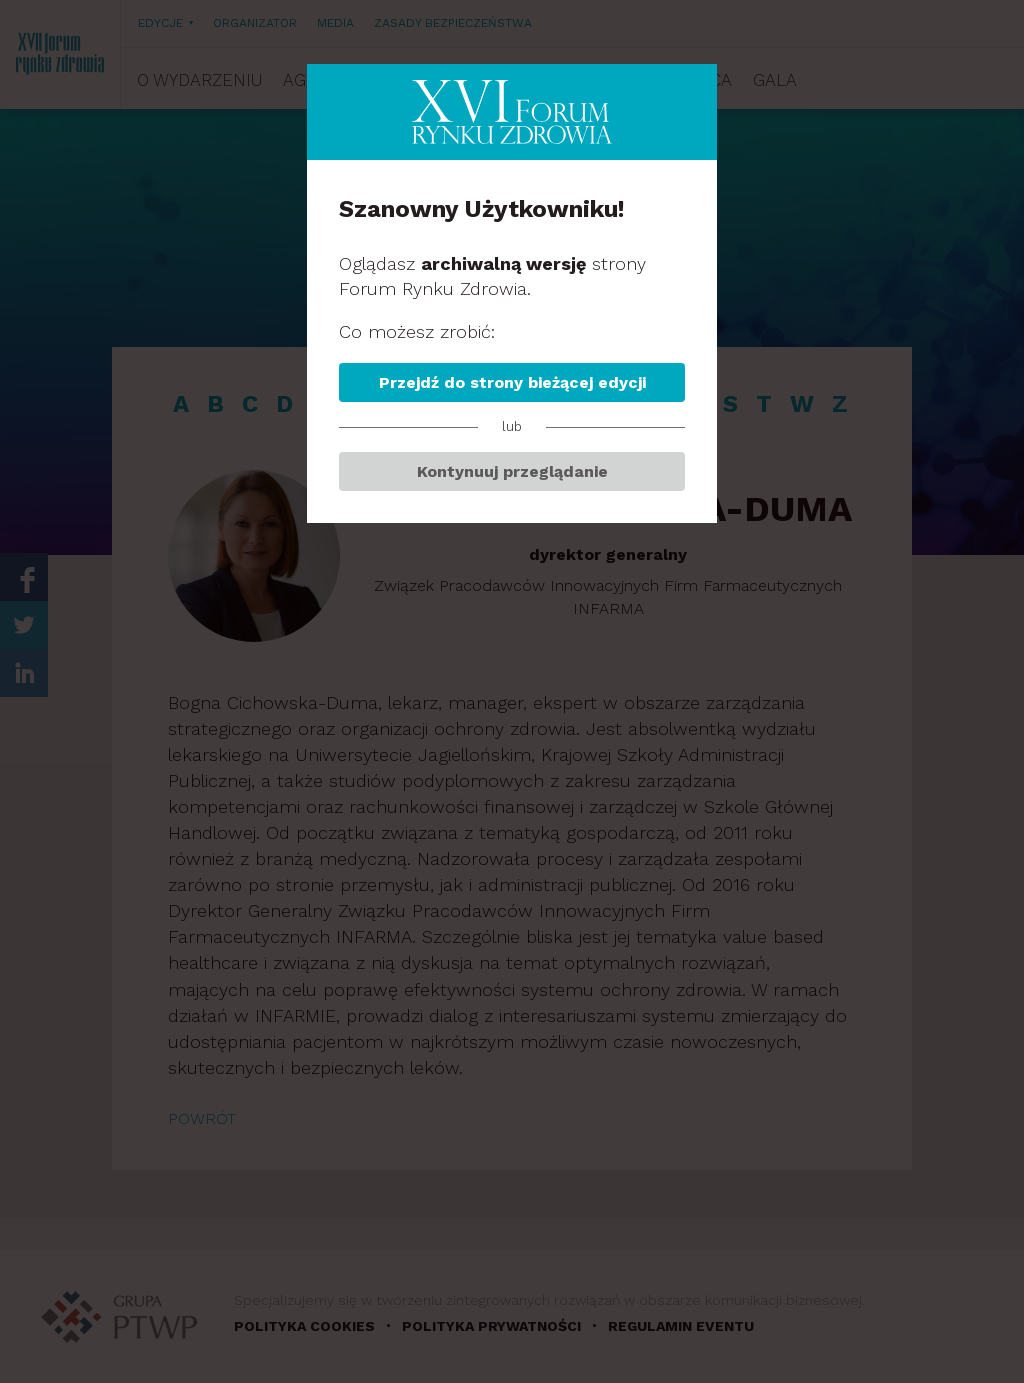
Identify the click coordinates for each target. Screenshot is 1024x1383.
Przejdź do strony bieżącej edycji (512, 382)
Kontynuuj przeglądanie (512, 471)
